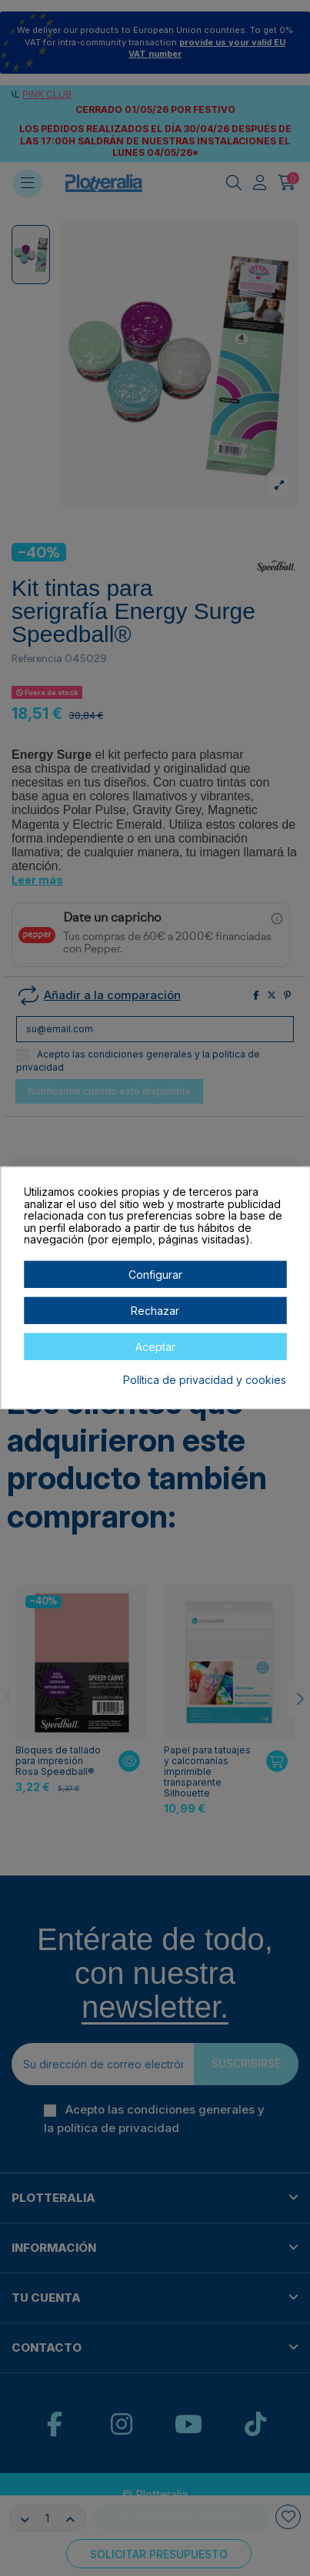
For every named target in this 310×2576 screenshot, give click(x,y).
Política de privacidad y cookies (204, 1380)
